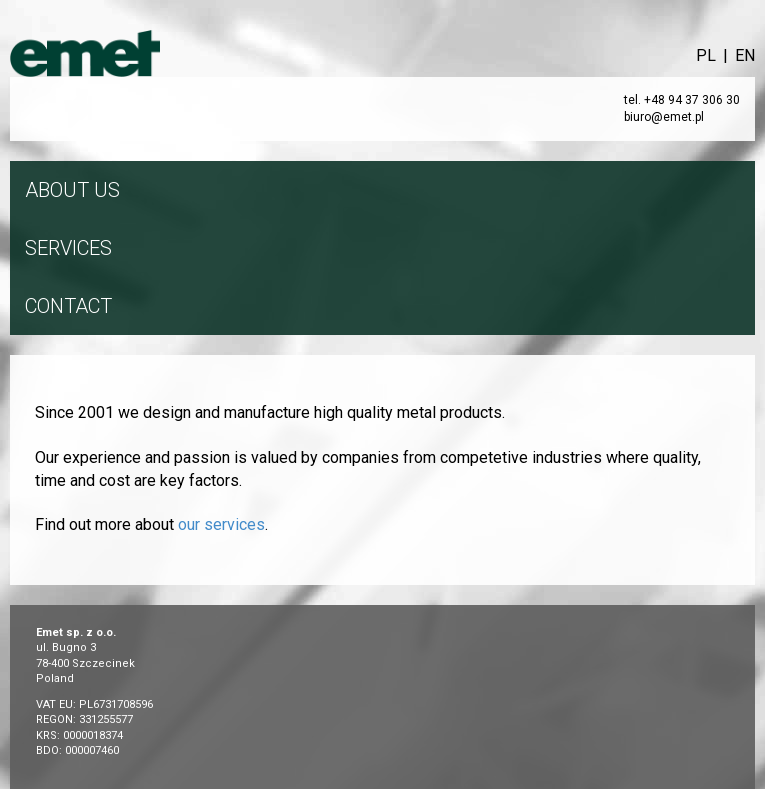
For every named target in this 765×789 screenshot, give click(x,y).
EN (745, 55)
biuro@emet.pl (664, 117)
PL (706, 55)
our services (221, 524)
